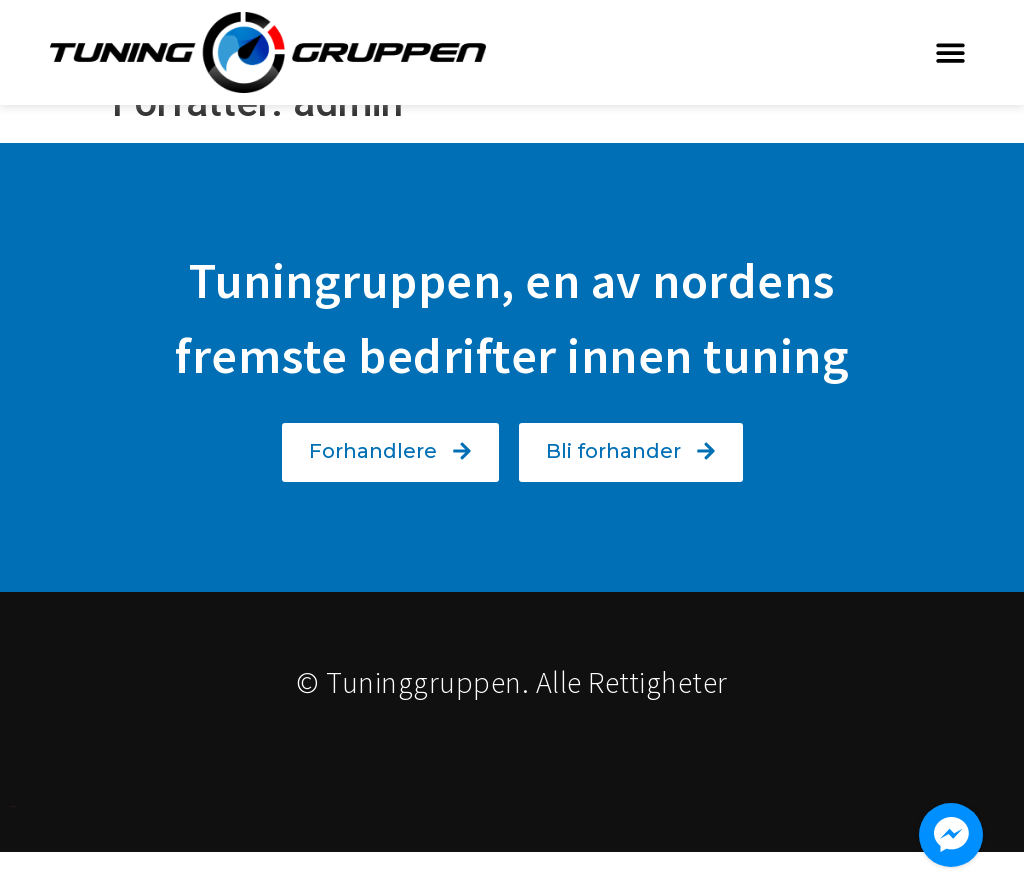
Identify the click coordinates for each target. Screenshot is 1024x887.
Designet (13, 841)
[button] (951, 52)
